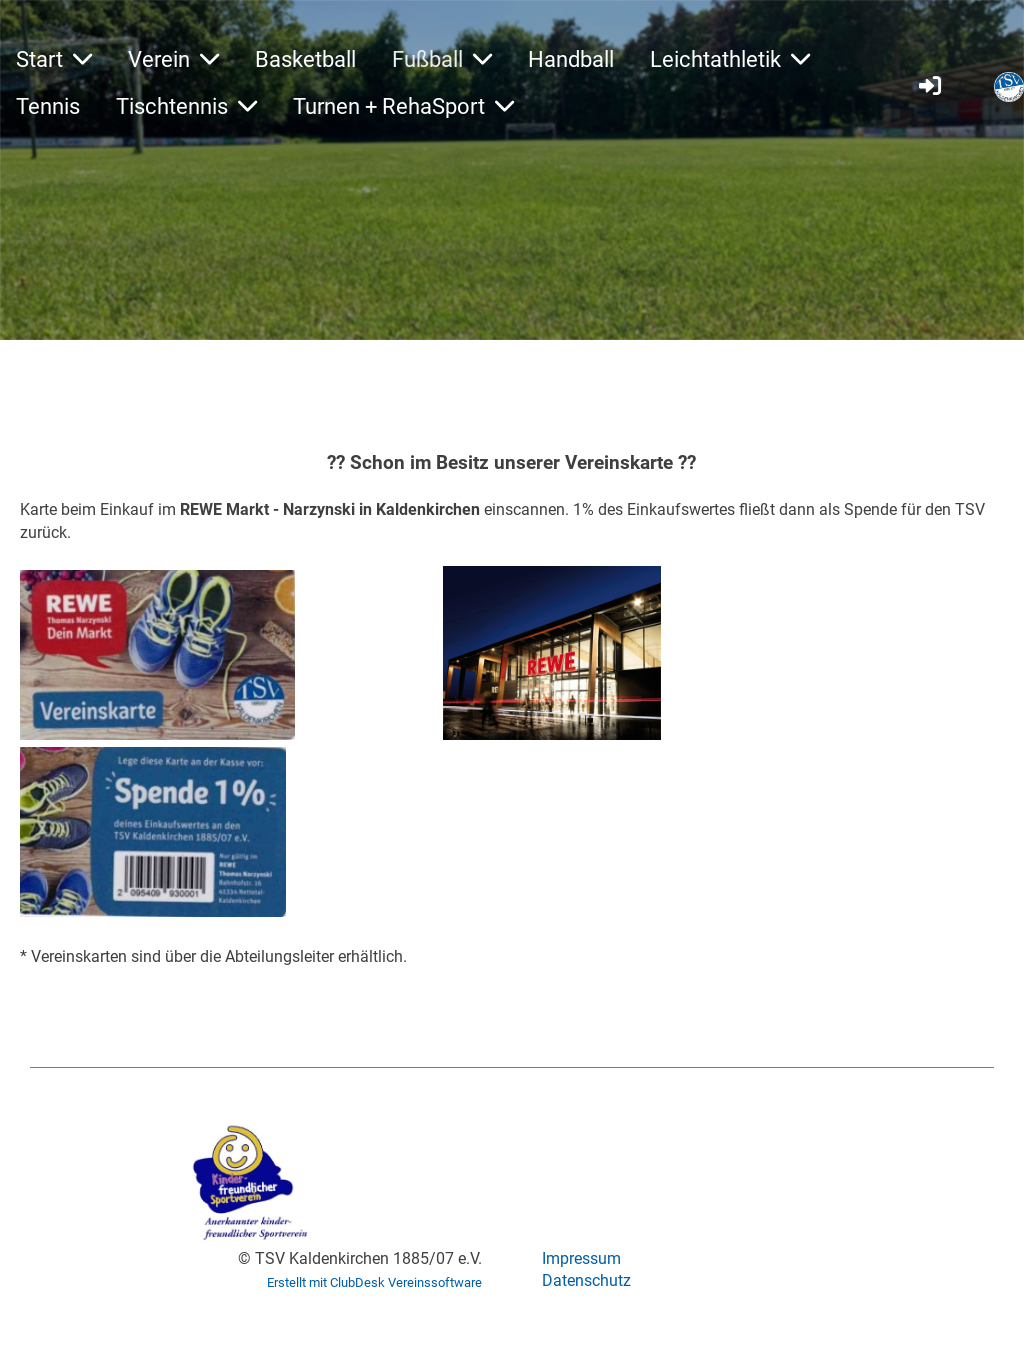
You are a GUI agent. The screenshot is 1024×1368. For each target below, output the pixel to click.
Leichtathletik (730, 59)
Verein (173, 59)
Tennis (48, 106)
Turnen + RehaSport (403, 106)
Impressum (581, 1258)
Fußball (442, 59)
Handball (571, 59)
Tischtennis (186, 106)
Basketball (305, 59)
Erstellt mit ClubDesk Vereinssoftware (374, 1282)
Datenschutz (586, 1280)
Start (54, 59)
